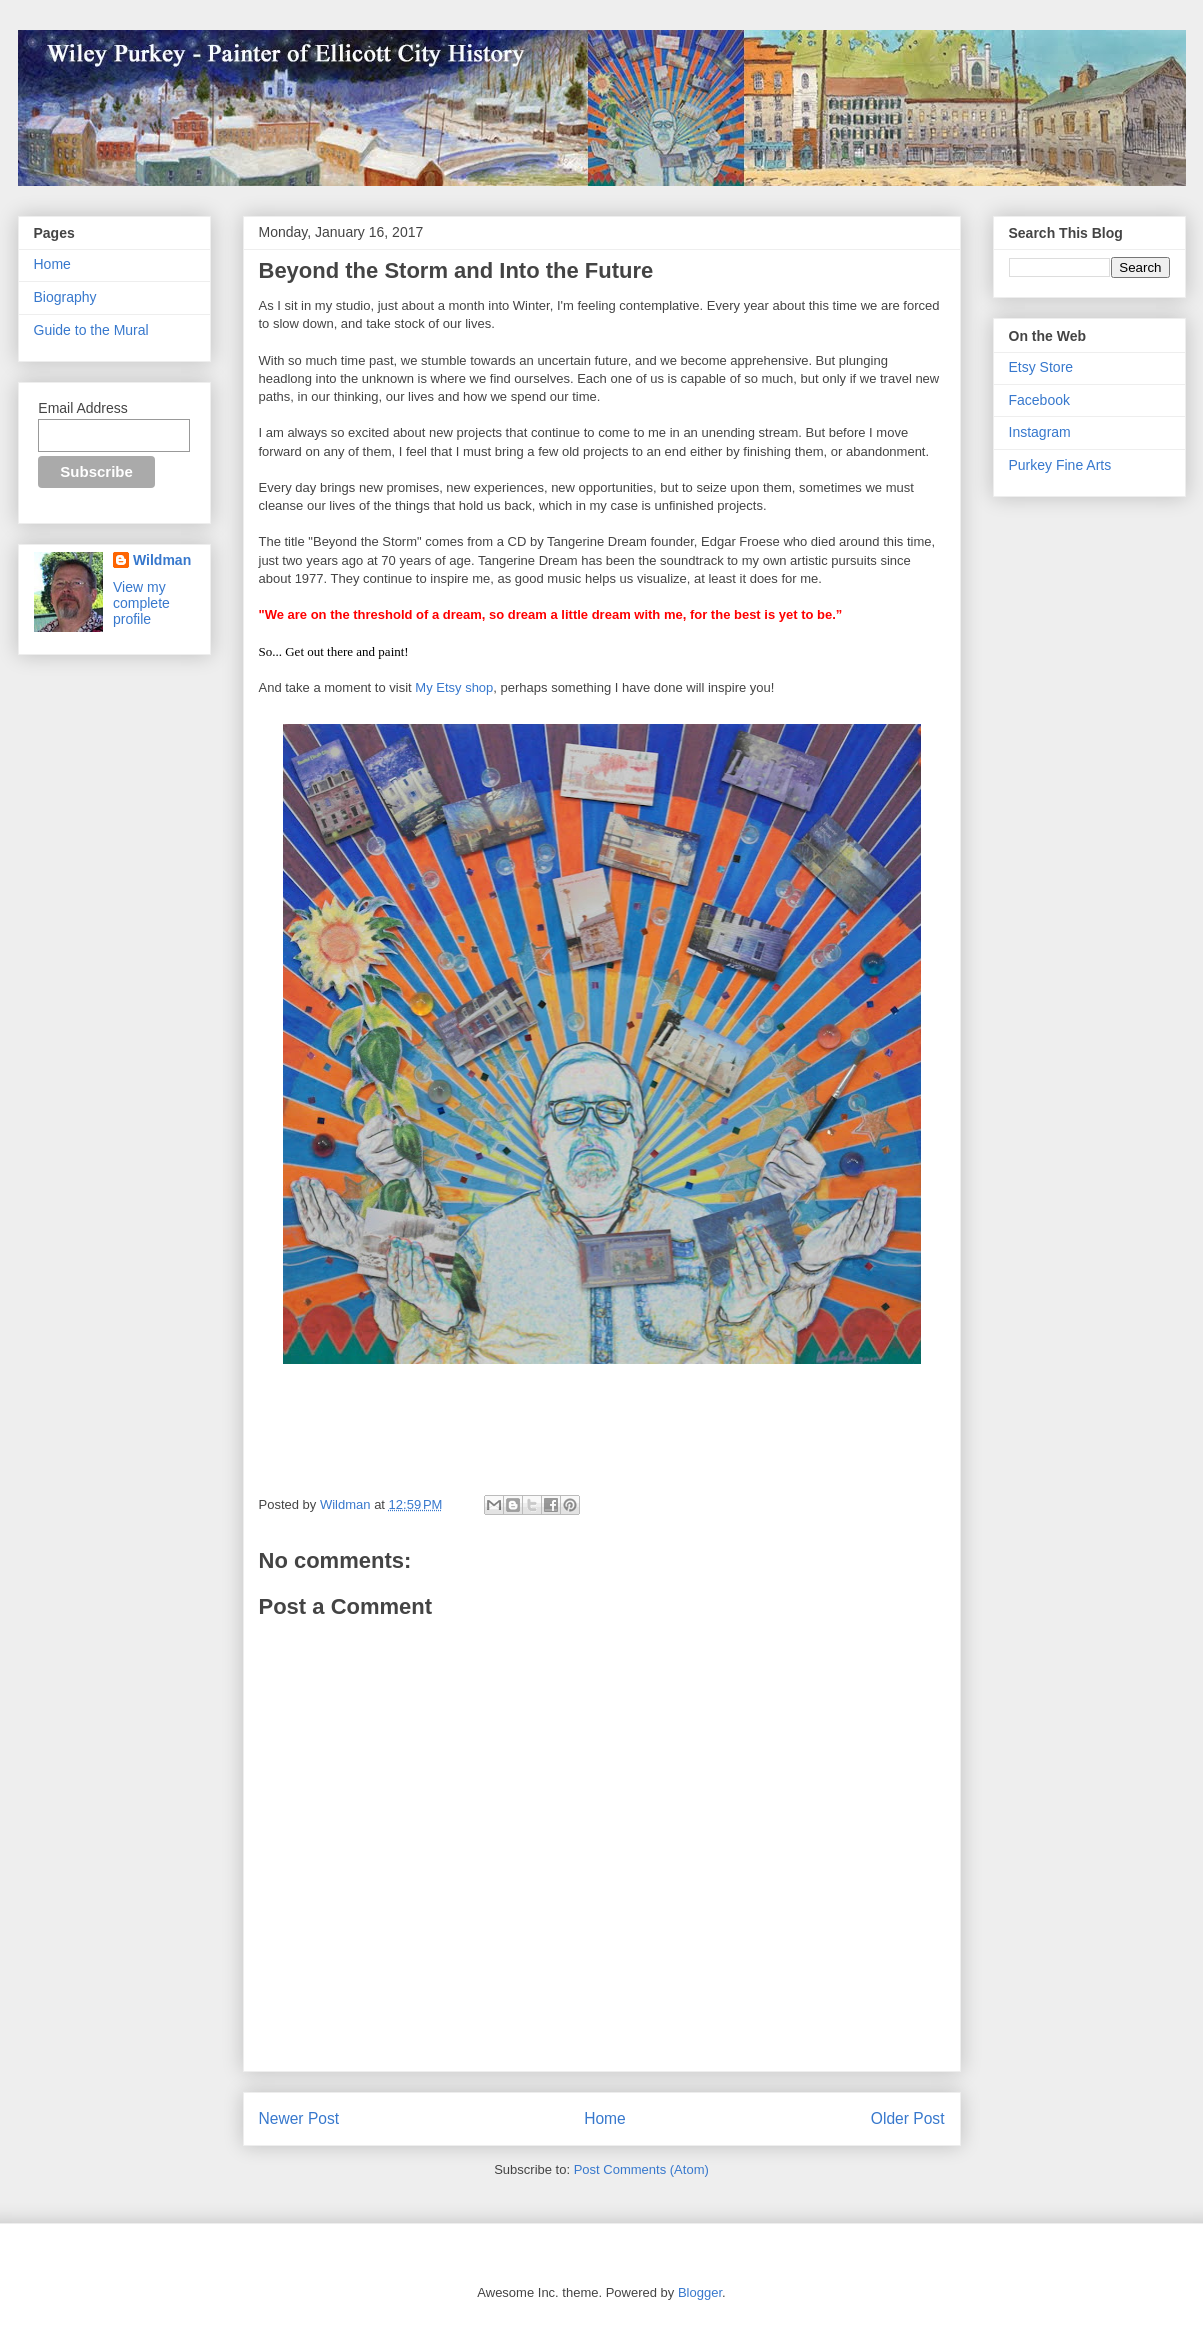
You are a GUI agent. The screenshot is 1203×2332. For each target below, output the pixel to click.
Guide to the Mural (91, 330)
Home (605, 2118)
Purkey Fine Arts (1060, 465)
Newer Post (299, 2118)
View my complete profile (141, 603)
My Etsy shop (454, 687)
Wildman (162, 560)
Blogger (700, 2292)
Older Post (908, 2118)
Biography (65, 297)
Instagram (1040, 432)
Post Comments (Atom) (641, 2169)
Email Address (82, 408)
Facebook (1039, 400)
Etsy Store (1041, 367)
